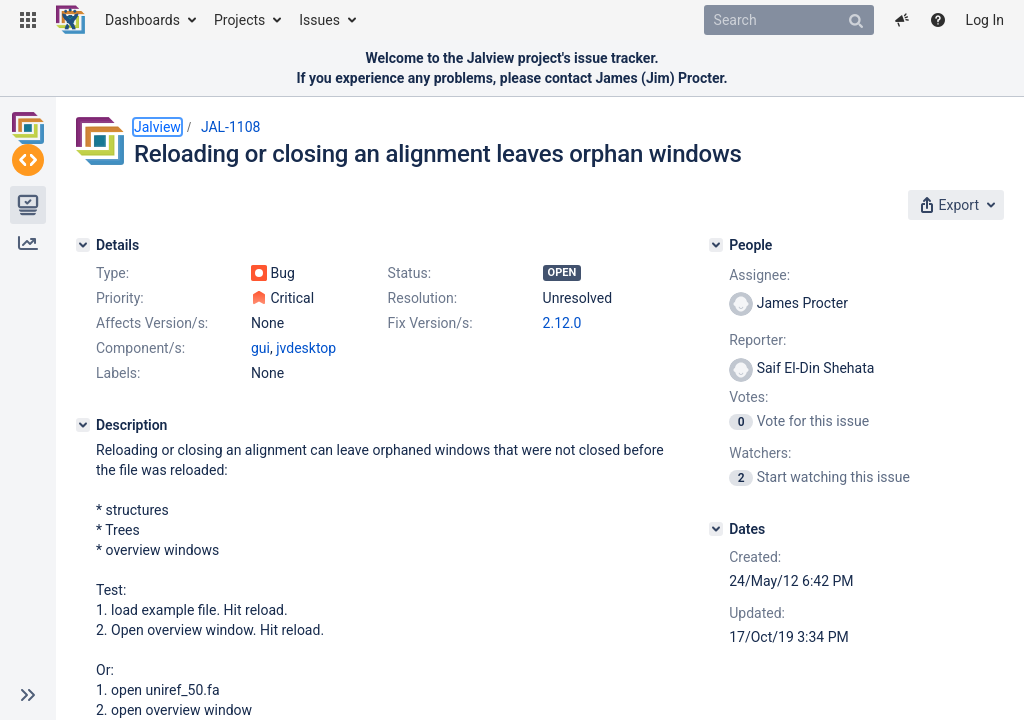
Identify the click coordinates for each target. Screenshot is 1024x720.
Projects (239, 20)
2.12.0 (270, 392)
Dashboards (142, 20)
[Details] (83, 239)
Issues (319, 20)
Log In (985, 20)
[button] (28, 20)
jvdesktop (306, 417)
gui (260, 417)
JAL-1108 (231, 127)
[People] (761, 239)
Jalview (157, 127)
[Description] (83, 494)
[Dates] (761, 523)
